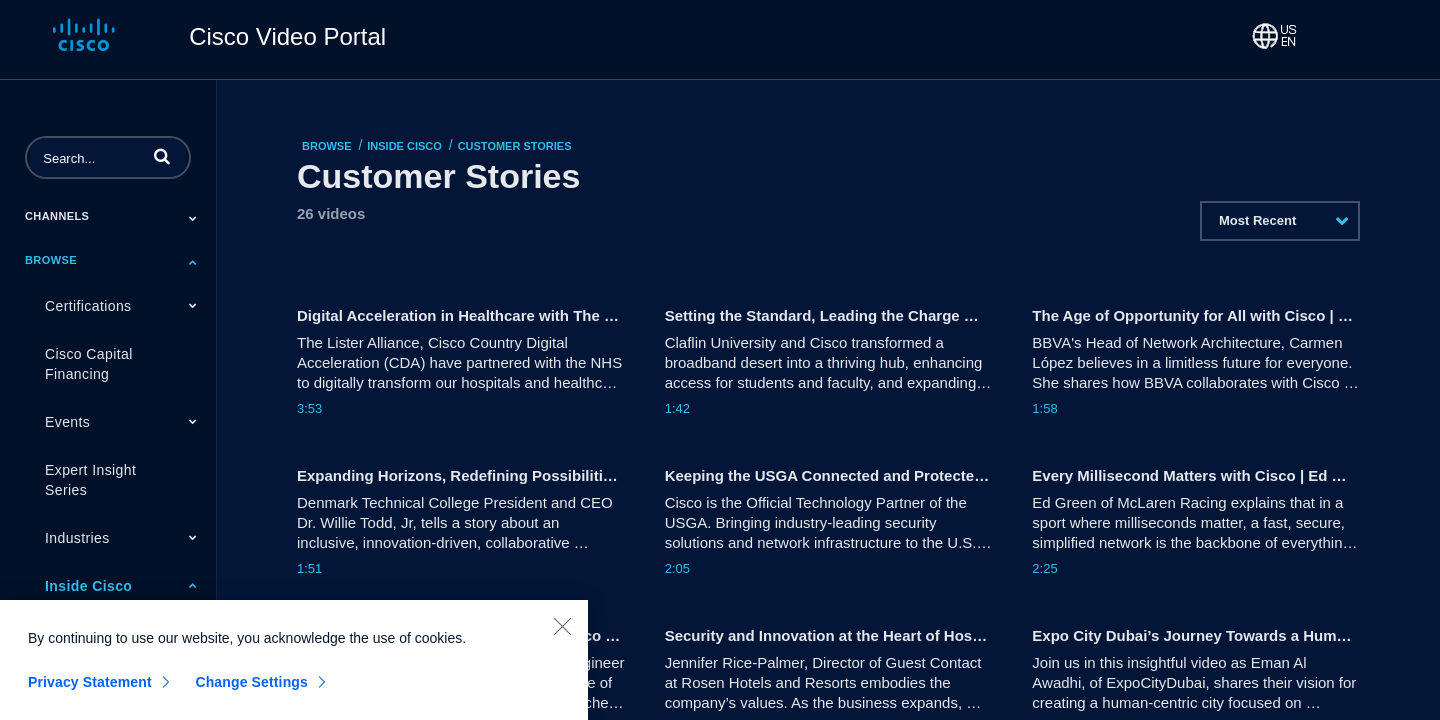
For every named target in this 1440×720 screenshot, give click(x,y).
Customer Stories (515, 146)
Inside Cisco (88, 586)
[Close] (562, 634)
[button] (162, 156)
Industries (77, 538)
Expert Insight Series (90, 480)
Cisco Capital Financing (89, 364)
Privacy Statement (90, 690)
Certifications (88, 306)
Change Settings (251, 690)
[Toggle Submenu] (193, 218)
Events (67, 422)
